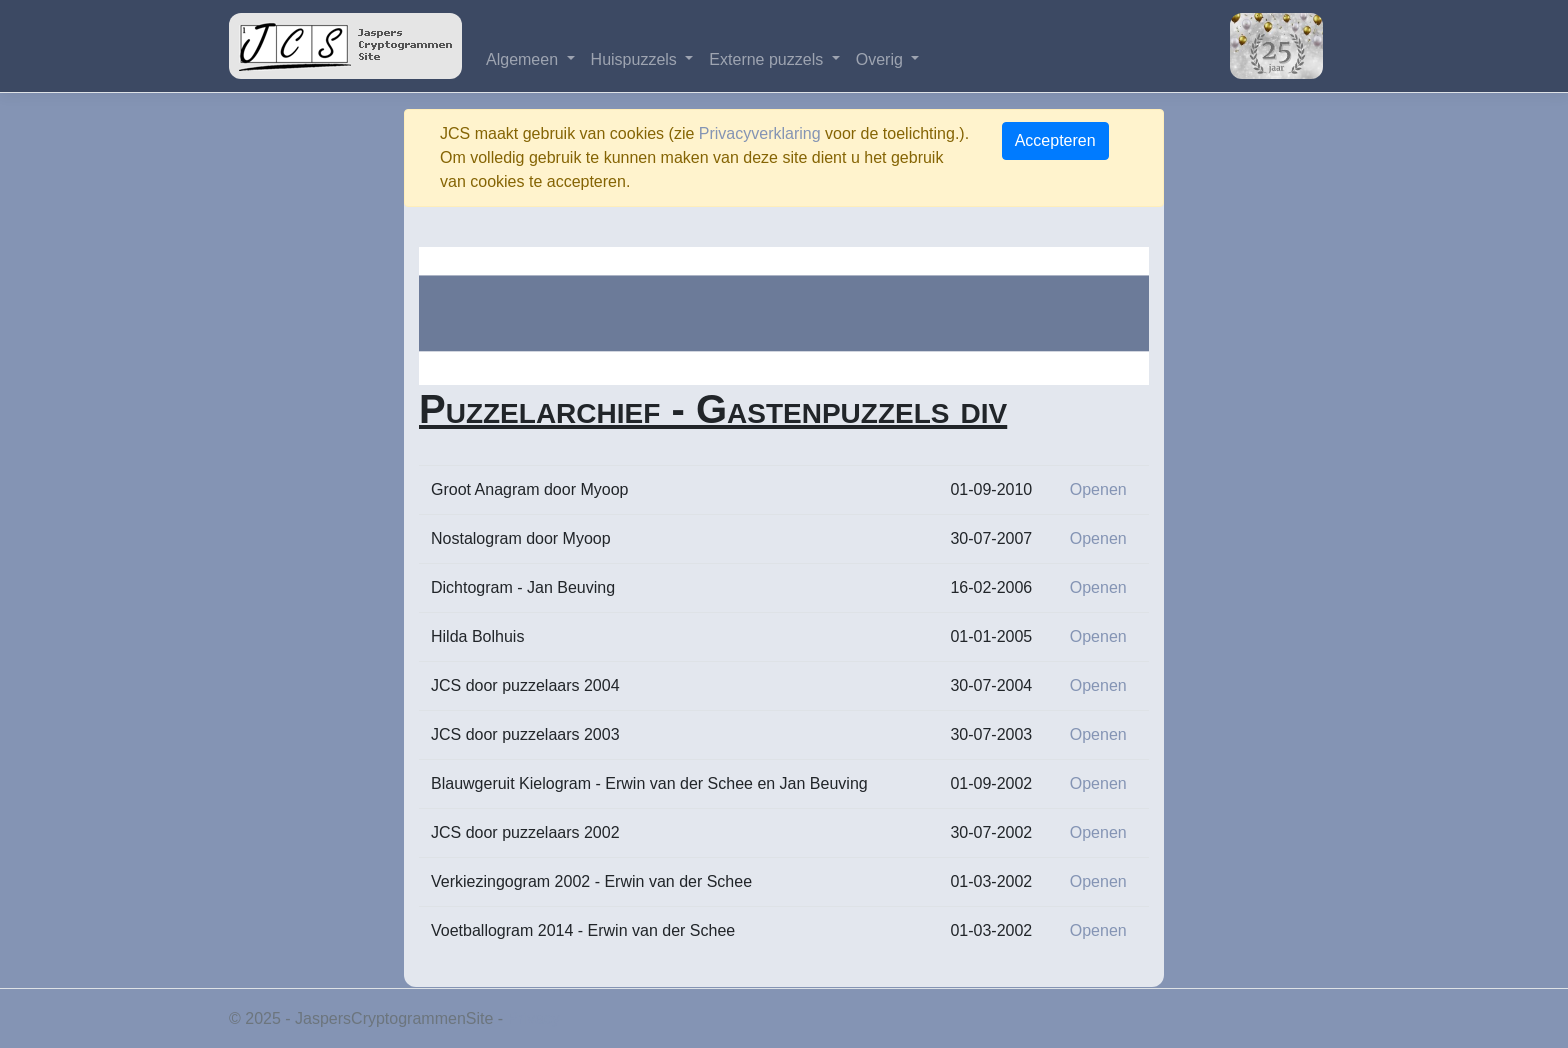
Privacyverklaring (760, 133)
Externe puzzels (768, 59)
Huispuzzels (636, 59)
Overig (882, 59)
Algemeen (524, 59)
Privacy (534, 1018)
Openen (1098, 489)
